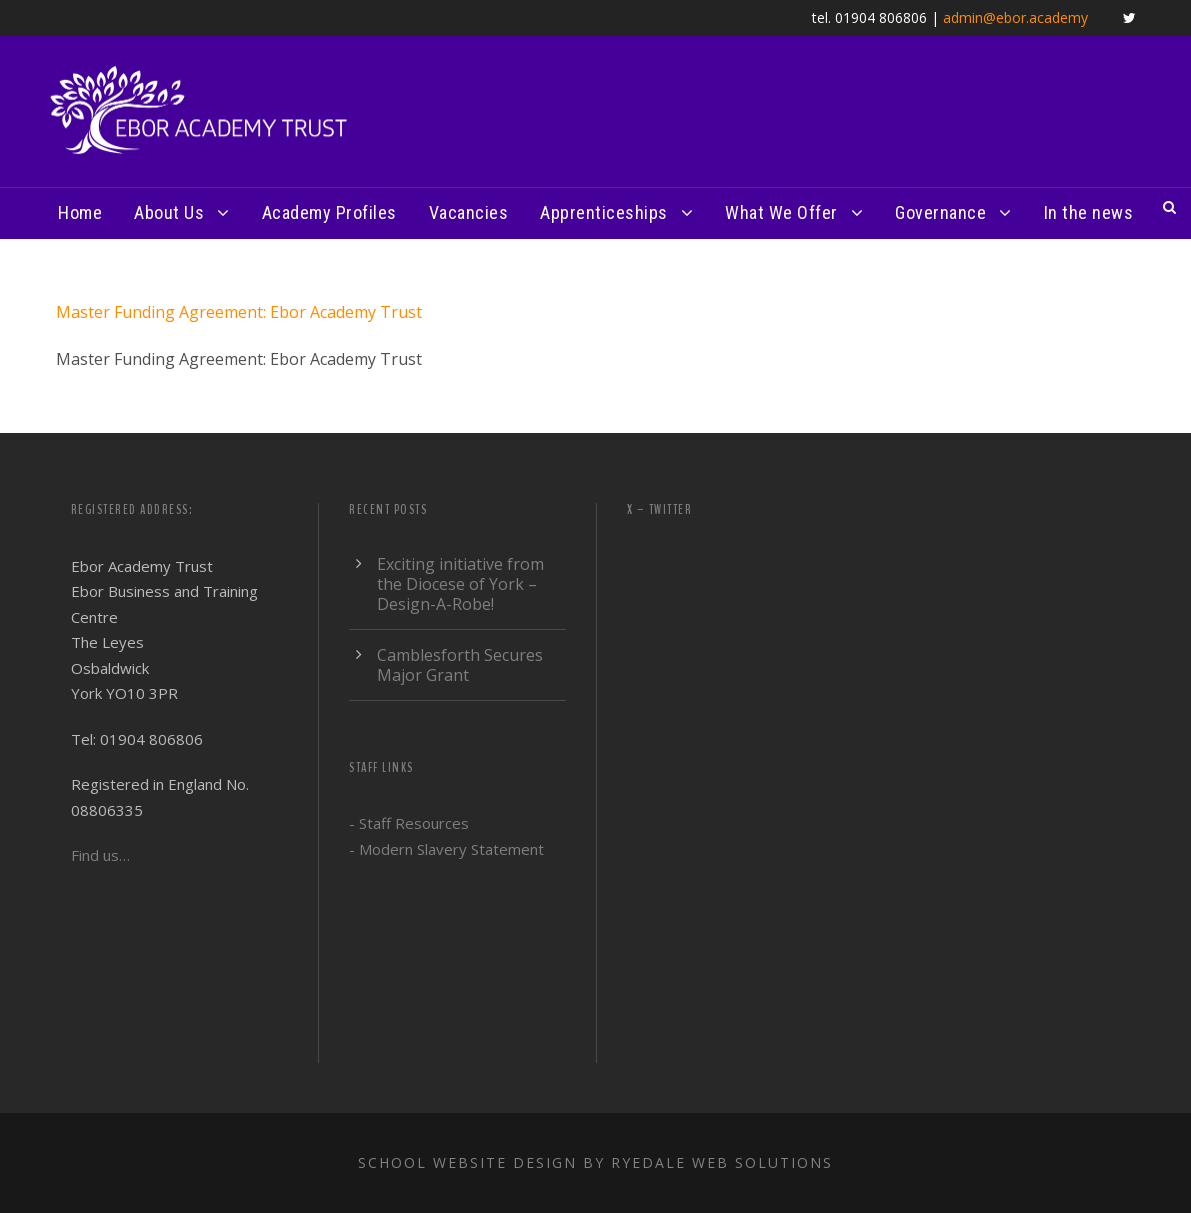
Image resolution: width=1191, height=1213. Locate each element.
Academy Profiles (329, 212)
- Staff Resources (409, 823)
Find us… (100, 855)
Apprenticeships (604, 212)
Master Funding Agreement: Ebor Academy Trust (239, 312)
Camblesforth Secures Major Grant (460, 665)
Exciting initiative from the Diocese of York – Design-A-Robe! (460, 584)
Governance (940, 212)
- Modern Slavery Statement (446, 849)
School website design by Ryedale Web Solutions (595, 1162)
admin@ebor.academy (1015, 17)
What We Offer (781, 212)
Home (80, 212)
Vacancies (469, 212)
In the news (1089, 212)
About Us (169, 212)
